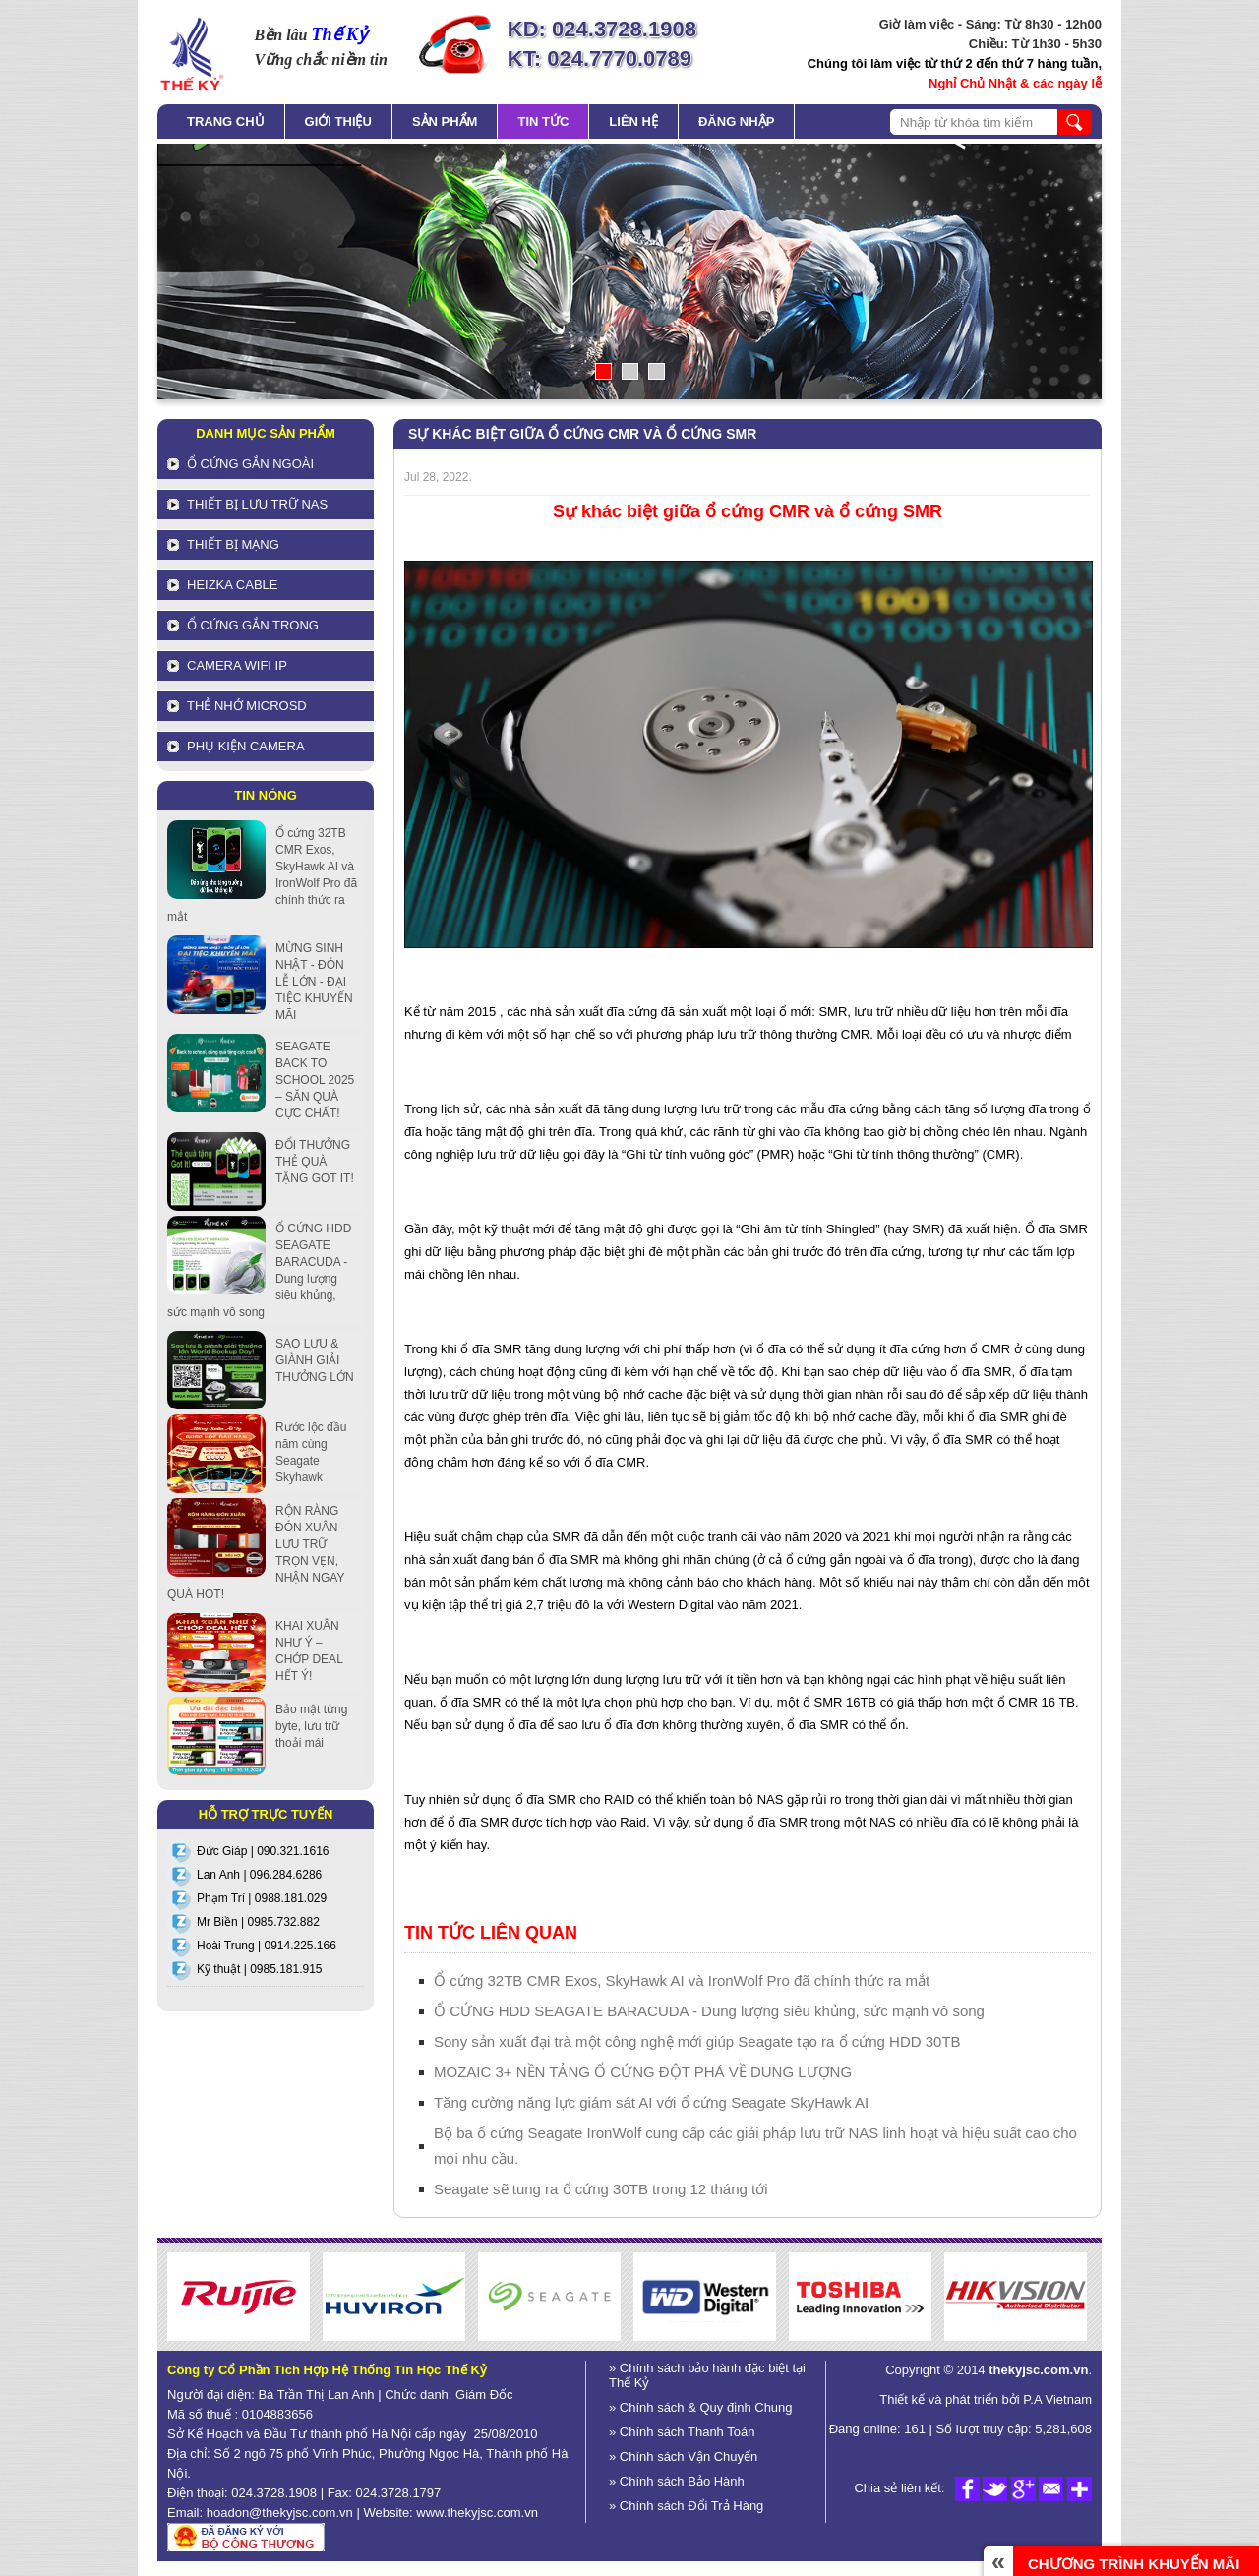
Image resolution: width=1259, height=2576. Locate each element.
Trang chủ (226, 121)
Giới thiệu (338, 121)
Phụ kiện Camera (246, 746)
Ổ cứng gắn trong (253, 625)
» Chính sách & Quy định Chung (701, 2407)
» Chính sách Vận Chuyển (683, 2456)
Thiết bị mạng (233, 544)
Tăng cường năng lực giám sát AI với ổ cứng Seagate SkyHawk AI (651, 2102)
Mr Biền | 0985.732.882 (258, 1922)
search (1074, 122)
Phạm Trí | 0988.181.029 (262, 1898)
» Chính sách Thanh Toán (681, 2432)
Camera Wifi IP (237, 665)
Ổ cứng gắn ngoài (250, 463)
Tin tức (543, 121)
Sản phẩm (445, 121)
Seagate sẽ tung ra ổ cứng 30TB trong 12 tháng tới (601, 2189)
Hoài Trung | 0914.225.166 (266, 1945)
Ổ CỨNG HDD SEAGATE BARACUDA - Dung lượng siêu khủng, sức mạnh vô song (709, 2011)
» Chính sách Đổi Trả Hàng (686, 2505)
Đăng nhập (736, 121)
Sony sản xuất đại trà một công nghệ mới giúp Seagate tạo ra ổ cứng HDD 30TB (697, 2041)
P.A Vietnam (1056, 2399)
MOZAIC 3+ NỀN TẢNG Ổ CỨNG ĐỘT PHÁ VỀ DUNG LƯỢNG (643, 2072)
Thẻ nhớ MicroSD (247, 705)
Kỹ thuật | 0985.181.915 (260, 1969)
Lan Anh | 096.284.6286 (259, 1875)
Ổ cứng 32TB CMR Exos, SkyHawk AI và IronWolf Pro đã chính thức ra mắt (681, 1980)
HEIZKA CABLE (232, 584)
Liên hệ (633, 121)
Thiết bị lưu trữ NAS (257, 504)
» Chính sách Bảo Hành (677, 2481)
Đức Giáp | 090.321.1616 (263, 1851)
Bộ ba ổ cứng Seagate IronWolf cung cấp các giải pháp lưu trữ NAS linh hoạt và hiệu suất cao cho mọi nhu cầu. (755, 2146)
